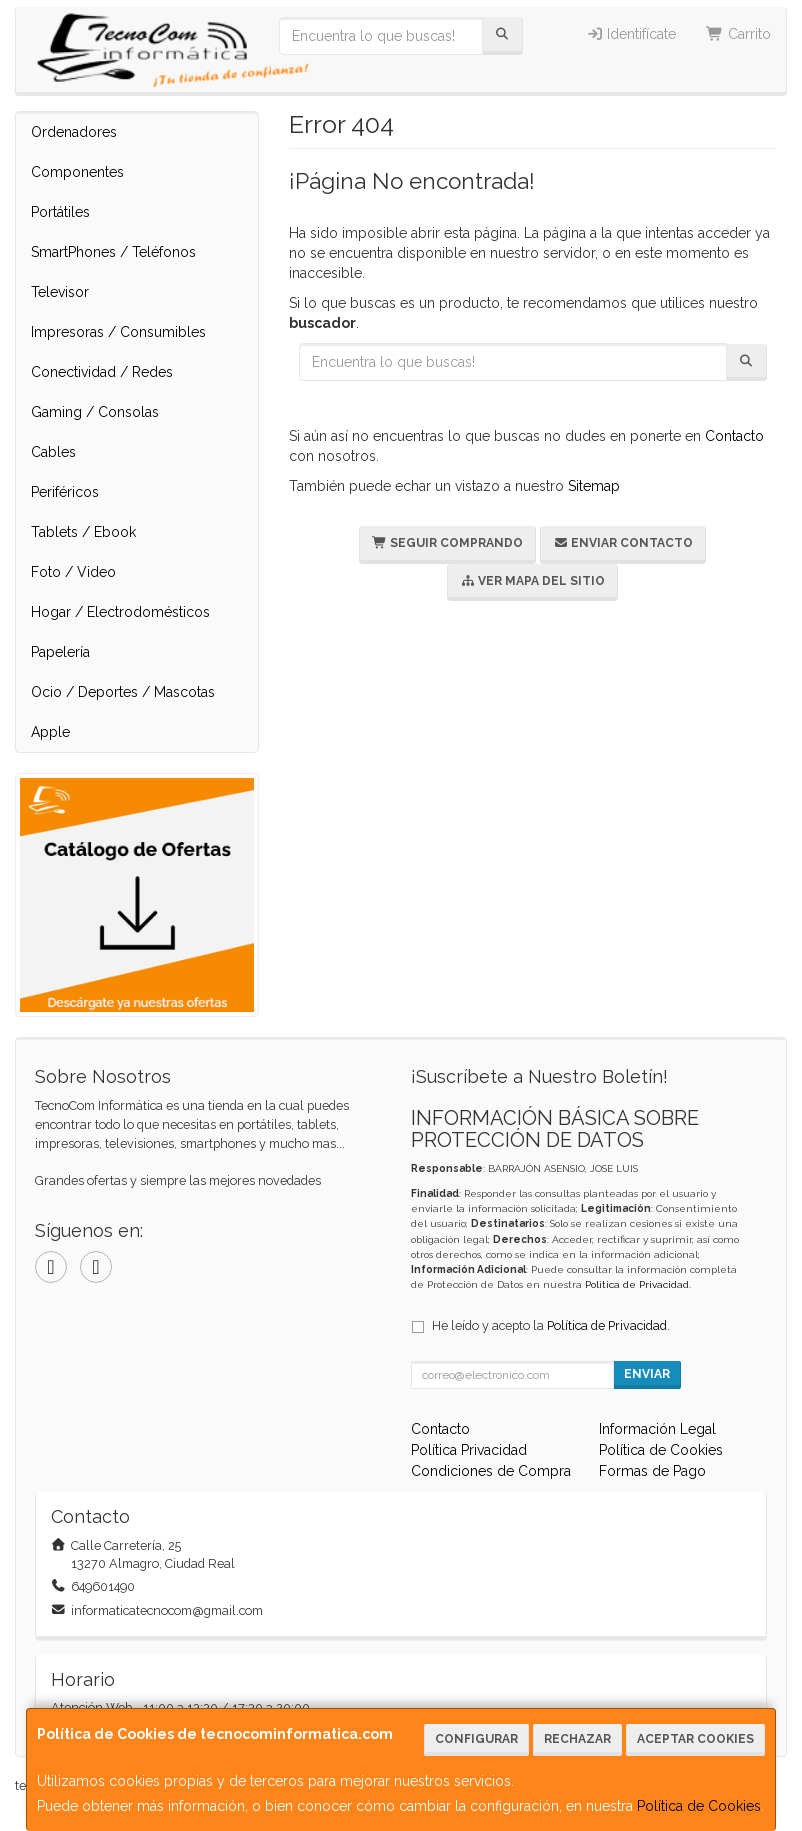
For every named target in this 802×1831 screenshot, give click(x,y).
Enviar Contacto (623, 543)
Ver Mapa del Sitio (532, 581)
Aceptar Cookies (695, 1739)
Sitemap (594, 486)
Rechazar (577, 1739)
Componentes (77, 172)
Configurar (476, 1739)
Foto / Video (73, 572)
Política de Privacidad (637, 1284)
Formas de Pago (652, 1471)
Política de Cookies (699, 1806)
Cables (53, 452)
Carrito (738, 34)
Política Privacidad (469, 1450)
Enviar (647, 1374)
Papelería (60, 652)
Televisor (60, 292)
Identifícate (631, 34)
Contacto (734, 436)
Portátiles (60, 212)
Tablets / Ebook (83, 532)
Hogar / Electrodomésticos (120, 612)
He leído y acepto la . (551, 1325)
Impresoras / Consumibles (118, 332)
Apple (50, 732)
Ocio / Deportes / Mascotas (123, 692)
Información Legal (657, 1429)
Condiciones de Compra (491, 1471)
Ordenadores (74, 132)
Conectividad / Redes (102, 372)
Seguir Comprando (447, 543)
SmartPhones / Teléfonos (113, 252)
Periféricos (65, 492)
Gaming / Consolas (95, 412)
